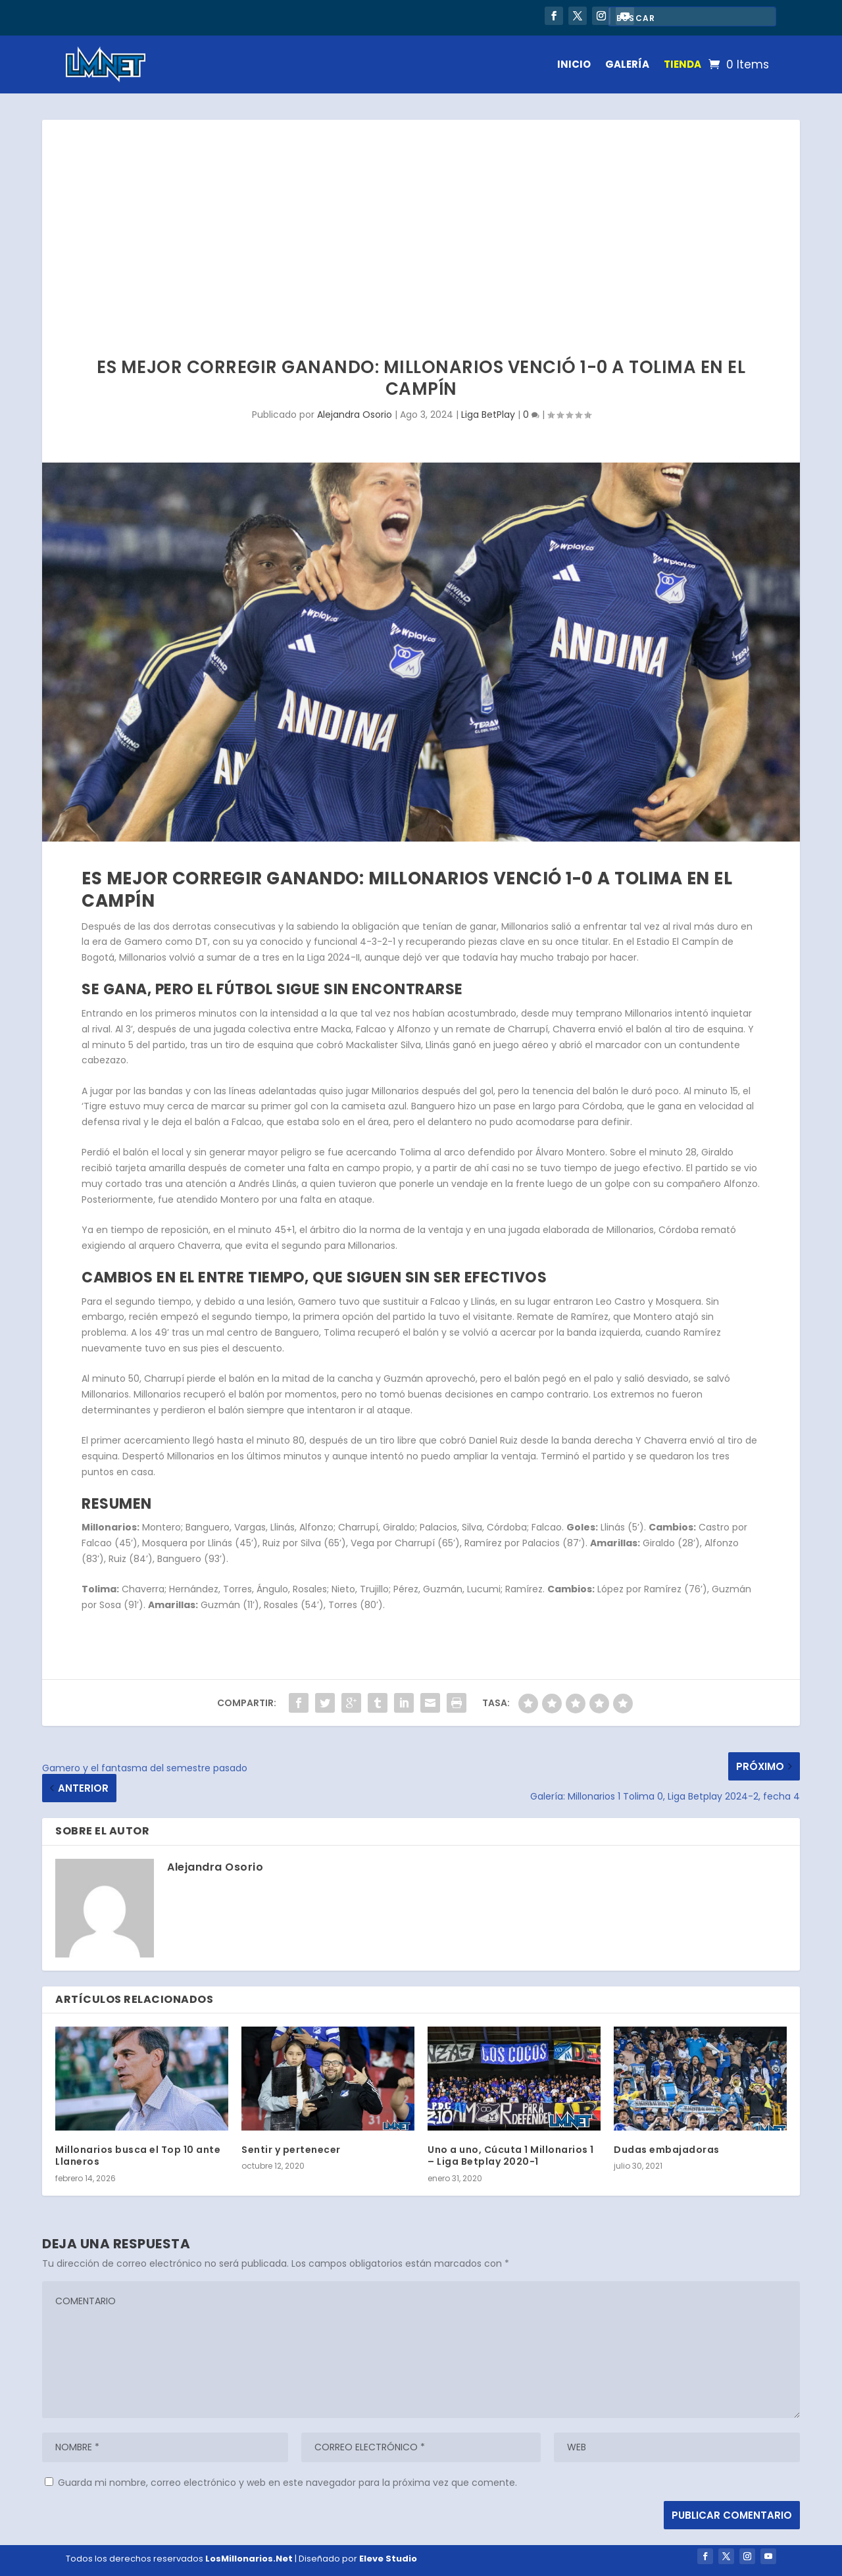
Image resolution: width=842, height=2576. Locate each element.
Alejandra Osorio (354, 414)
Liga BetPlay (488, 414)
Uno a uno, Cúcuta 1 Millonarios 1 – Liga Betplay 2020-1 (511, 2155)
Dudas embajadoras (667, 2149)
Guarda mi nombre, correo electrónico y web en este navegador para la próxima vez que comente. (287, 2482)
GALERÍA (627, 64)
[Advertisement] (421, 218)
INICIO (574, 64)
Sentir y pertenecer (291, 2149)
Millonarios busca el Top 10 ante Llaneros (137, 2155)
